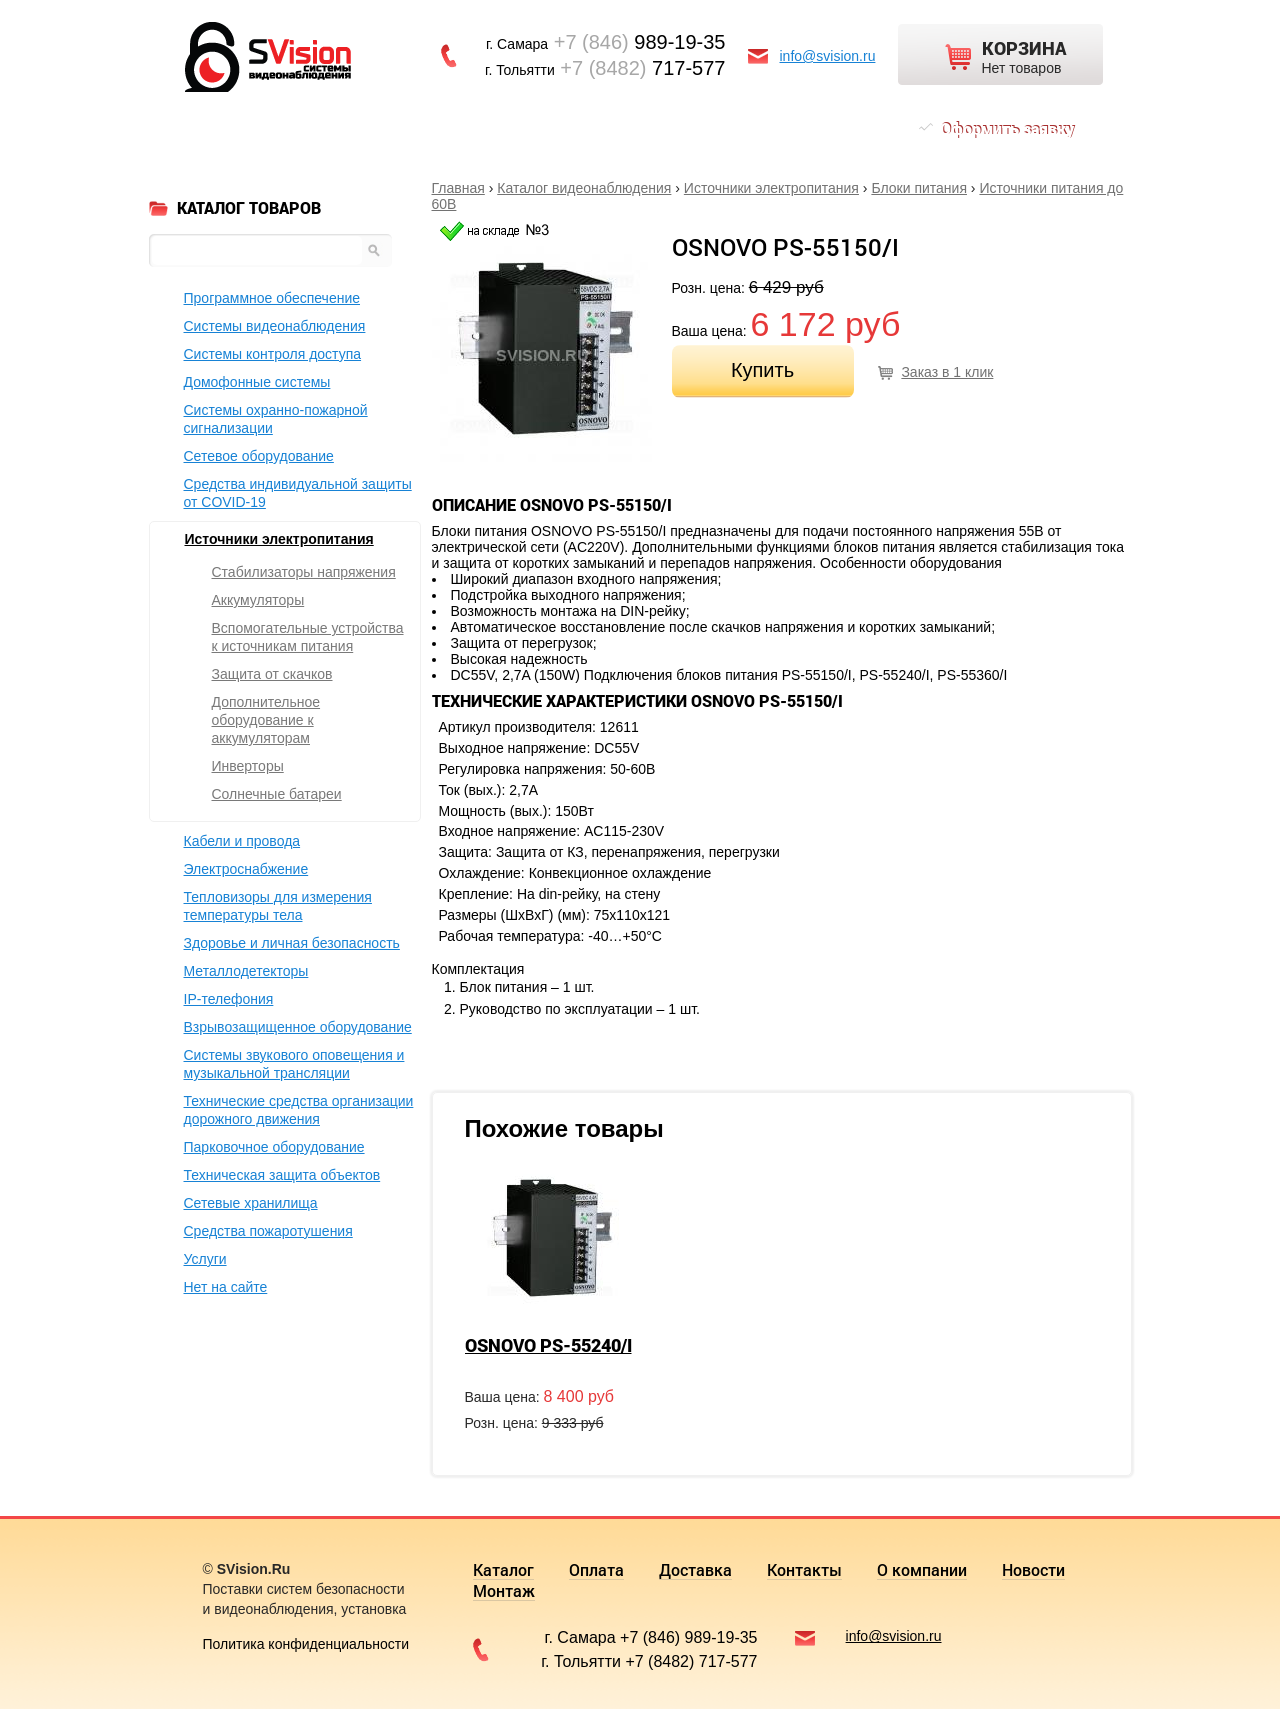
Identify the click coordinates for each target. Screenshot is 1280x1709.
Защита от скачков (272, 674)
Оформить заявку (1007, 128)
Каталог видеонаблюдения (584, 188)
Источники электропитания (771, 188)
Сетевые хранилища (251, 1203)
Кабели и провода (242, 841)
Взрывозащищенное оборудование (298, 1027)
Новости (737, 128)
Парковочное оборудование (274, 1147)
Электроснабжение (246, 869)
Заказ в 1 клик (947, 372)
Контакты (522, 128)
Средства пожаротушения (268, 1231)
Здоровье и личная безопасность (292, 943)
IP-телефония (229, 999)
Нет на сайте (226, 1287)
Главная (458, 188)
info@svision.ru (828, 56)
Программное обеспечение (272, 298)
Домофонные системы (257, 382)
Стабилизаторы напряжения (304, 572)
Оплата (328, 128)
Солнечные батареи (277, 794)
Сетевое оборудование (259, 456)
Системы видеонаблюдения (275, 326)
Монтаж (828, 128)
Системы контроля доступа (273, 354)
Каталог (242, 128)
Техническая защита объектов (282, 1175)
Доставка (420, 128)
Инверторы (248, 766)
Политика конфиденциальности (306, 1644)
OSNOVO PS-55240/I (548, 1345)
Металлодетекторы (246, 971)
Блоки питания (919, 188)
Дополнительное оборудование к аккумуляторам (266, 720)
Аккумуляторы (258, 600)
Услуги (205, 1259)
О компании (633, 128)
